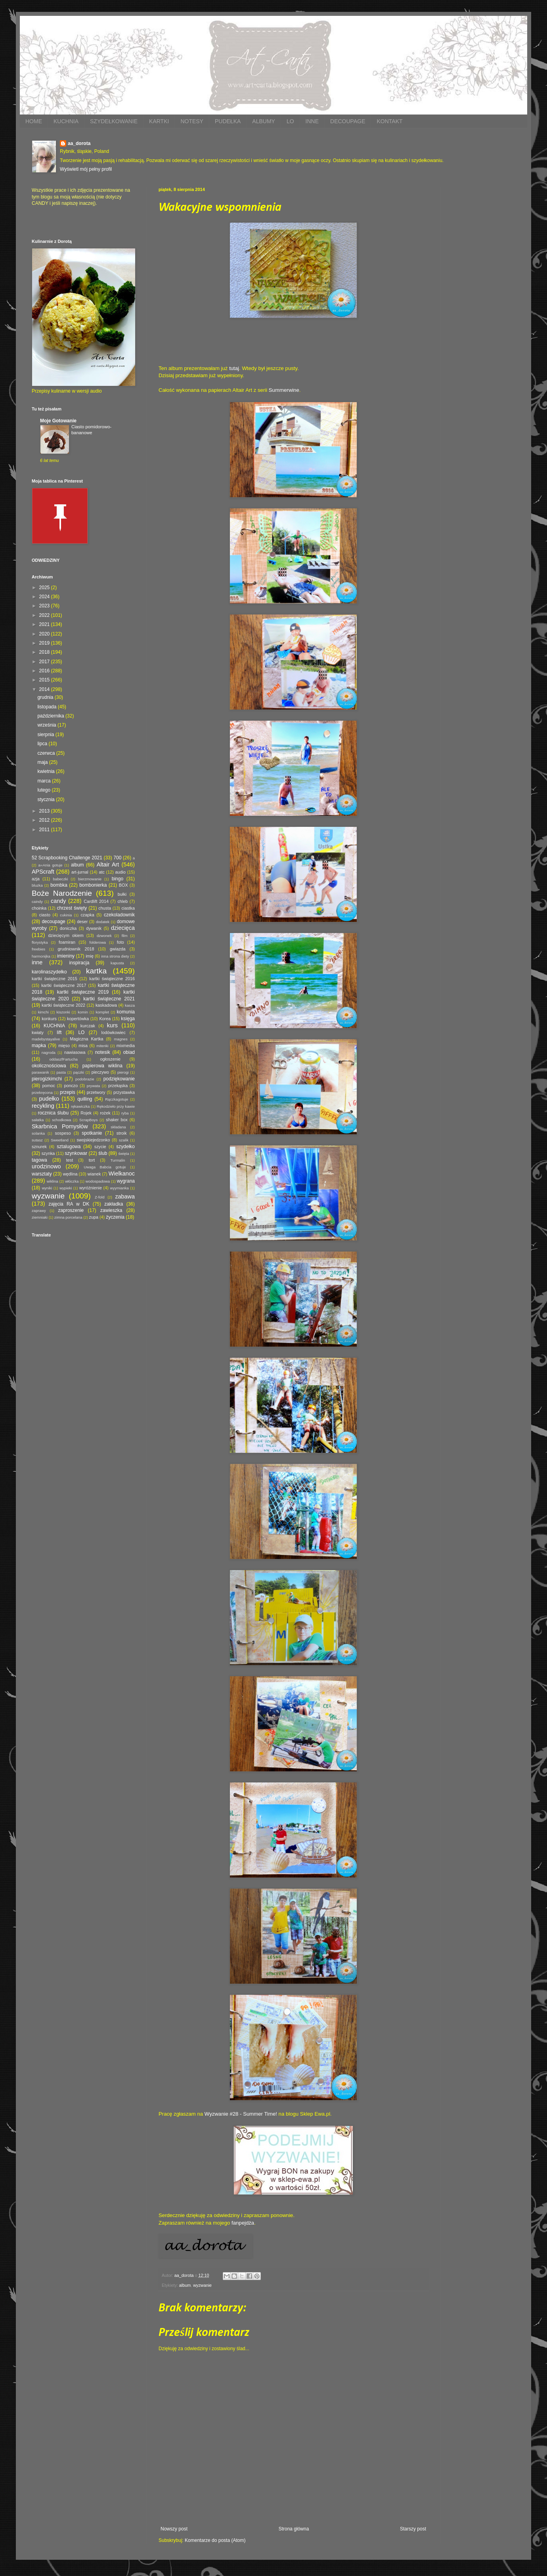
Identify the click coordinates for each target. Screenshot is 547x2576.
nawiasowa (74, 1052)
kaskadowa (106, 1005)
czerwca (46, 753)
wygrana (126, 1181)
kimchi (43, 1012)
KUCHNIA (66, 121)
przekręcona (42, 1092)
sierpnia (46, 734)
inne (37, 962)
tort (92, 1160)
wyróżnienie (90, 1187)
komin (83, 1012)
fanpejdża (242, 2223)
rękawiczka (80, 1106)
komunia (126, 1012)
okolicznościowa (49, 1066)
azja (36, 878)
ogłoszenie (110, 1059)
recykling (43, 1106)
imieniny (66, 956)
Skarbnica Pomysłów (60, 1126)
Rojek (86, 1113)
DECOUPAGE (347, 121)
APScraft (43, 871)
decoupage (53, 921)
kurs (112, 1025)
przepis (67, 1092)
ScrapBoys (88, 1120)
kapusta (117, 963)
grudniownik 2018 (76, 948)
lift (59, 1032)
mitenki (102, 1046)
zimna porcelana (68, 1217)
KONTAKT (389, 121)
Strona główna (294, 2529)
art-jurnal (79, 872)
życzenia (115, 1217)
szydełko (125, 1146)
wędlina (70, 1174)
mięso (64, 1045)
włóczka (71, 1181)
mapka (39, 1045)
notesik (102, 1052)
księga (128, 1018)
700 (117, 858)
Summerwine (284, 390)
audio (120, 872)
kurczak (87, 1025)
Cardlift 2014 (96, 901)
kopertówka (78, 1018)
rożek (105, 1113)
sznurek (39, 1146)
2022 (45, 615)
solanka (38, 1133)
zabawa (125, 1196)
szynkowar (76, 1153)
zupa (93, 1217)
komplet (102, 1012)
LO (290, 121)
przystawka (124, 1092)
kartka (96, 971)
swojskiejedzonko (93, 1139)
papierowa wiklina (102, 1066)
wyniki (47, 1188)
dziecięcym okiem (66, 935)
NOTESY (191, 121)
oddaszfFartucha (63, 1059)
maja (43, 762)
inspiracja (79, 963)
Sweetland (60, 1140)
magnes (121, 1039)
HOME (33, 121)
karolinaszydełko (49, 972)
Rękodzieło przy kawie (116, 1106)
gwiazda (118, 948)
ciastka (128, 908)
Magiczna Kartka (86, 1038)
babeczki (60, 879)
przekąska (118, 1085)
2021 (45, 624)
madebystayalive (46, 1039)
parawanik (40, 1072)
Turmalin (118, 1160)
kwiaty (38, 1032)
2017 (45, 661)
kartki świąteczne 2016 (112, 978)
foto (120, 942)
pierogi (123, 1072)
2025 (45, 587)
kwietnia (46, 771)
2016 (45, 671)
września (47, 725)
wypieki (65, 1188)
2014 (45, 689)
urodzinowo (46, 1166)
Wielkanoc (122, 1173)
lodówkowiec (113, 1032)
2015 (45, 680)
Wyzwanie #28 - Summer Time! (241, 2114)
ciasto (44, 914)
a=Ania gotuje (50, 865)
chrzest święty (72, 908)
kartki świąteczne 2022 (63, 1005)
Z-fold (100, 1197)
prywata (93, 1086)
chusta (104, 908)
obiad (129, 1052)
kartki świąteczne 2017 (63, 985)
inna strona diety (115, 956)
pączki (78, 1072)
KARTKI (159, 121)
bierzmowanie (89, 879)
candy (58, 901)
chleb (122, 901)
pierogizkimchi (47, 1079)
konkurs (49, 1018)
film (125, 935)
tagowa (39, 1160)
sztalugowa (68, 1146)
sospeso (63, 1133)
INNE (312, 121)
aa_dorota (79, 143)
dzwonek (104, 935)
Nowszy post (174, 2529)
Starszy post (413, 2529)
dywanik (93, 928)
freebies (38, 949)
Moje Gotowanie (58, 421)
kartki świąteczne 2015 (54, 978)
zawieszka (111, 1210)
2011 (45, 829)
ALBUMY (263, 121)
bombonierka (93, 885)
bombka (58, 885)
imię (90, 956)
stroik (122, 1133)
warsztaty (42, 1174)
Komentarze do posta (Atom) (215, 2540)
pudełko (49, 1098)
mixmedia (126, 1045)
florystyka (40, 942)
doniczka (68, 928)
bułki (122, 894)
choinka (39, 908)
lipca (42, 743)
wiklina (52, 1181)
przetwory (96, 1092)
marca (44, 781)
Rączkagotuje (116, 1099)
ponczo (71, 1085)
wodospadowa (98, 1181)
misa (83, 1045)
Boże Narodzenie (62, 893)
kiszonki (63, 1012)
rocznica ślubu (53, 1113)
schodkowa (61, 1120)
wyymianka (119, 1188)
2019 (45, 643)
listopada (47, 707)
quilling (84, 1099)
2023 (45, 606)
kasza (130, 1005)
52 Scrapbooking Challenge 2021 (67, 858)
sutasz (37, 1140)
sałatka (38, 1120)
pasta (61, 1072)
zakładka (113, 1204)
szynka (48, 1153)
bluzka (37, 885)
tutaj (234, 368)
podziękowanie (119, 1079)
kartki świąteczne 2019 (83, 992)
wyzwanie (202, 2285)
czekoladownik (119, 915)
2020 (45, 634)
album (185, 2285)
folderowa (98, 942)
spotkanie (92, 1133)
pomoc (48, 1085)
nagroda (48, 1052)
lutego (44, 790)
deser (82, 921)
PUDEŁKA (228, 121)
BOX (123, 885)
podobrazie (84, 1079)
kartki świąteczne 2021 (109, 999)
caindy (37, 901)
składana (118, 1127)
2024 (45, 596)
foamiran (67, 942)
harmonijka (41, 956)
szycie (100, 1146)
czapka (87, 914)
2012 (45, 820)
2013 (45, 811)
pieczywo (100, 1072)
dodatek (102, 922)
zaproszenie (71, 1210)
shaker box (117, 1119)
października (51, 716)
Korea (105, 1018)
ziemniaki (40, 1217)
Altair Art (108, 864)
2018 (45, 652)
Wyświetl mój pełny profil (86, 169)
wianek (94, 1174)
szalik (123, 1140)
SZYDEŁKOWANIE (114, 121)
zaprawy (39, 1210)
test (69, 1160)
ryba (125, 1113)
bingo (117, 879)
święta (123, 1153)
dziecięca (123, 928)
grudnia (45, 697)
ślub (102, 1153)
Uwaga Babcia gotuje (105, 1167)
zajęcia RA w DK (68, 1204)
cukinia (66, 915)
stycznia (46, 799)
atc (101, 872)
